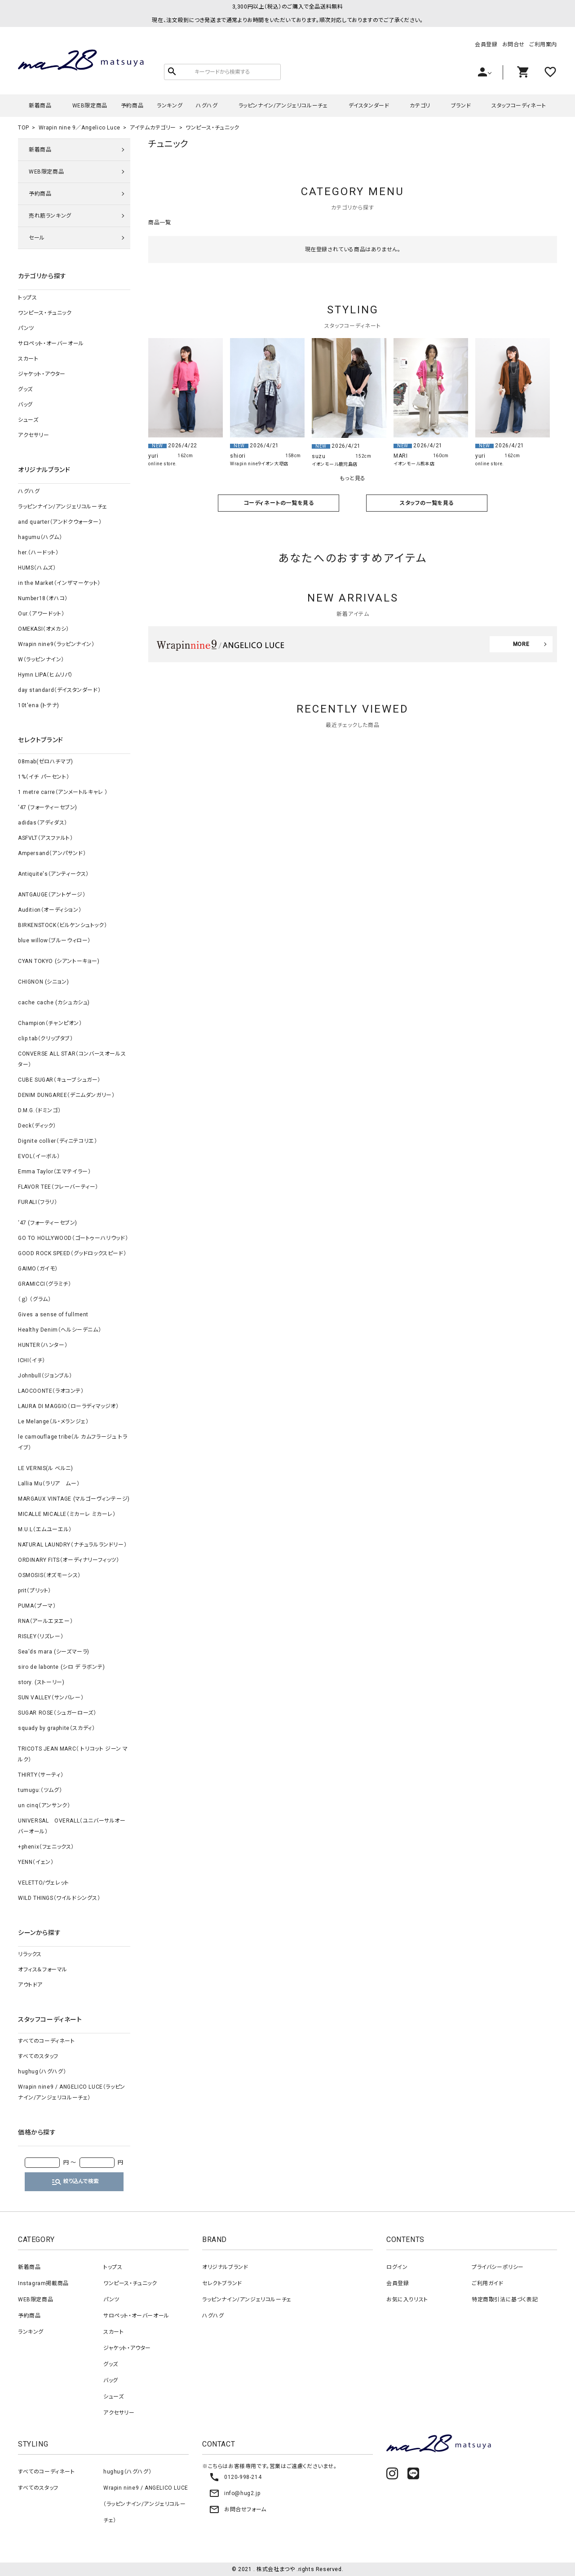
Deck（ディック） (37, 1126)
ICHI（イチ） (31, 1360)
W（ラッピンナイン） (41, 659)
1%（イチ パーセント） (43, 777)
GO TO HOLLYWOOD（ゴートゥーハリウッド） (73, 1238)
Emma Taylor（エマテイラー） (54, 1171)
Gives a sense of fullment (53, 1314)
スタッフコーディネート (518, 106)
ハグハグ (206, 106)
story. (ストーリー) (41, 1682)
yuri (153, 456)
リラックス (30, 1954)
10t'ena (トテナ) (38, 705)
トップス (27, 297)
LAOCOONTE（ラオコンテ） (51, 1391)
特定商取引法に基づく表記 (505, 2299)
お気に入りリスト (407, 2299)
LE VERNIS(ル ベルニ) (45, 1468)
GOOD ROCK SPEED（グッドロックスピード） (72, 1253)
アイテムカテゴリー (153, 128)
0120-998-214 (235, 2477)
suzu (318, 456)
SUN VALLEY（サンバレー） (51, 1697)
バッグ (25, 404)
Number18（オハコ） (43, 598)
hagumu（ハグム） (40, 537)
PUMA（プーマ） (37, 1606)
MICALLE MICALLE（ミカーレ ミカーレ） (67, 1514)
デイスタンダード (369, 106)
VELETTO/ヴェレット (43, 1883)
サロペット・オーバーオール (51, 343)
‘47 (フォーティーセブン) (47, 807)
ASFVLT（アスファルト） (45, 838)
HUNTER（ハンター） (42, 1345)
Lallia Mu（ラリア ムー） (49, 1483)
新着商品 (40, 106)
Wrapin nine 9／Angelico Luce (79, 128)
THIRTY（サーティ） (40, 1775)
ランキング (169, 106)
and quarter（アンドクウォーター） (60, 522)
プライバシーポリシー (498, 2267)
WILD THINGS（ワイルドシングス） (59, 1898)
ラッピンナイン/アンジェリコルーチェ (283, 106)
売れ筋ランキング (50, 216)
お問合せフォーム (237, 2509)
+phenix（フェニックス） (46, 1847)
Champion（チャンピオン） (50, 1023)
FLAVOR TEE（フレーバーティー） (58, 1187)
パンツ (26, 328)
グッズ (25, 389)
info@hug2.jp (234, 2493)
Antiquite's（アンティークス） (53, 874)
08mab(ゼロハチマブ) (45, 761)
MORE (521, 644)
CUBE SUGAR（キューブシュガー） (59, 1080)
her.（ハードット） (38, 552)
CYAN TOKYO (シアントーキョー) (59, 961)
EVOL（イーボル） (39, 1156)
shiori (238, 456)
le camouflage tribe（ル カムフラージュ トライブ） (72, 1442)
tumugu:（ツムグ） (40, 1790)
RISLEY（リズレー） (40, 1636)
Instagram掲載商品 (43, 2283)
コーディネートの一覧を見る (278, 503)
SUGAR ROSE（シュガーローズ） (57, 1713)
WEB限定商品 (89, 106)
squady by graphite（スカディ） (56, 1728)
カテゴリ (420, 106)
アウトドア (30, 1985)
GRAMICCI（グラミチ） (44, 1284)
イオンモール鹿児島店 (335, 464)
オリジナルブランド (225, 2267)
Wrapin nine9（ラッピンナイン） (56, 644)
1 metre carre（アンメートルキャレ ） (63, 792)
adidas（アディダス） (42, 823)
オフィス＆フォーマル (42, 1969)
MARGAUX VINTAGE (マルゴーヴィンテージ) (74, 1499)
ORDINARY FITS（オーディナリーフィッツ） (68, 1560)
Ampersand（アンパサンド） (52, 853)
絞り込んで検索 (75, 2181)
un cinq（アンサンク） (44, 1805)
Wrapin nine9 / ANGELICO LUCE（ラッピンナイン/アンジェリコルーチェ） (71, 2092)
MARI (400, 456)
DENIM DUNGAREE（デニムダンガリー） (66, 1095)
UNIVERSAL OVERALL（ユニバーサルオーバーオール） (72, 1826)
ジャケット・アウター (42, 374)
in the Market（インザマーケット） (59, 583)
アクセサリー (33, 435)
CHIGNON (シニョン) (43, 982)
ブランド (461, 106)
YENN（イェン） (35, 1862)
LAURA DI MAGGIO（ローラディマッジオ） (68, 1406)
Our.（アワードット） (41, 614)
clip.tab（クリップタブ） (45, 1038)
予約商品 (132, 106)
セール (37, 238)
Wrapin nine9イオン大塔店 (259, 463)
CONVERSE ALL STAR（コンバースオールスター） (72, 1059)
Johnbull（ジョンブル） (45, 1376)
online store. (162, 463)
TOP (23, 128)
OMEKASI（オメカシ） (43, 629)
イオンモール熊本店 (414, 463)
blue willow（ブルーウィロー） (54, 940)
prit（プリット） (34, 1590)
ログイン (396, 2267)
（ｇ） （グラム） (34, 1299)
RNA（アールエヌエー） (45, 1621)
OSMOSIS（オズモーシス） (49, 1575)
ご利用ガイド (488, 2283)
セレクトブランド (222, 2283)
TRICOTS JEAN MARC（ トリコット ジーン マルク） (73, 1754)
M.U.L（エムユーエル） (45, 1529)
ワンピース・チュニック (212, 128)
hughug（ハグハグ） (42, 2071)
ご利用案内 (543, 44)
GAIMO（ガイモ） (38, 1269)
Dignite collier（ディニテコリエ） (57, 1141)
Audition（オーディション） (49, 910)
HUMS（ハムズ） (37, 568)
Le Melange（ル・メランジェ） (53, 1421)
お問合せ (513, 44)
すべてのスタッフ (38, 2056)
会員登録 (486, 44)
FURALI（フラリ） (38, 1202)
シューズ (28, 420)
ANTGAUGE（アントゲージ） (52, 894)
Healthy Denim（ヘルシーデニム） (59, 1330)
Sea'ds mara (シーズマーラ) (53, 1652)
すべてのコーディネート (46, 2041)
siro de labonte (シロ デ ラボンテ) (61, 1667)
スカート (28, 359)
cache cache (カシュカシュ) (54, 1002)
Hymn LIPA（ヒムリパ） (45, 675)
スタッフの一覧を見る (427, 503)
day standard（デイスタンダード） (59, 690)
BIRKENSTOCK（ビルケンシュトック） (62, 925)
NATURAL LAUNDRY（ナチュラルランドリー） (72, 1545)
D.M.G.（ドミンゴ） (39, 1110)
